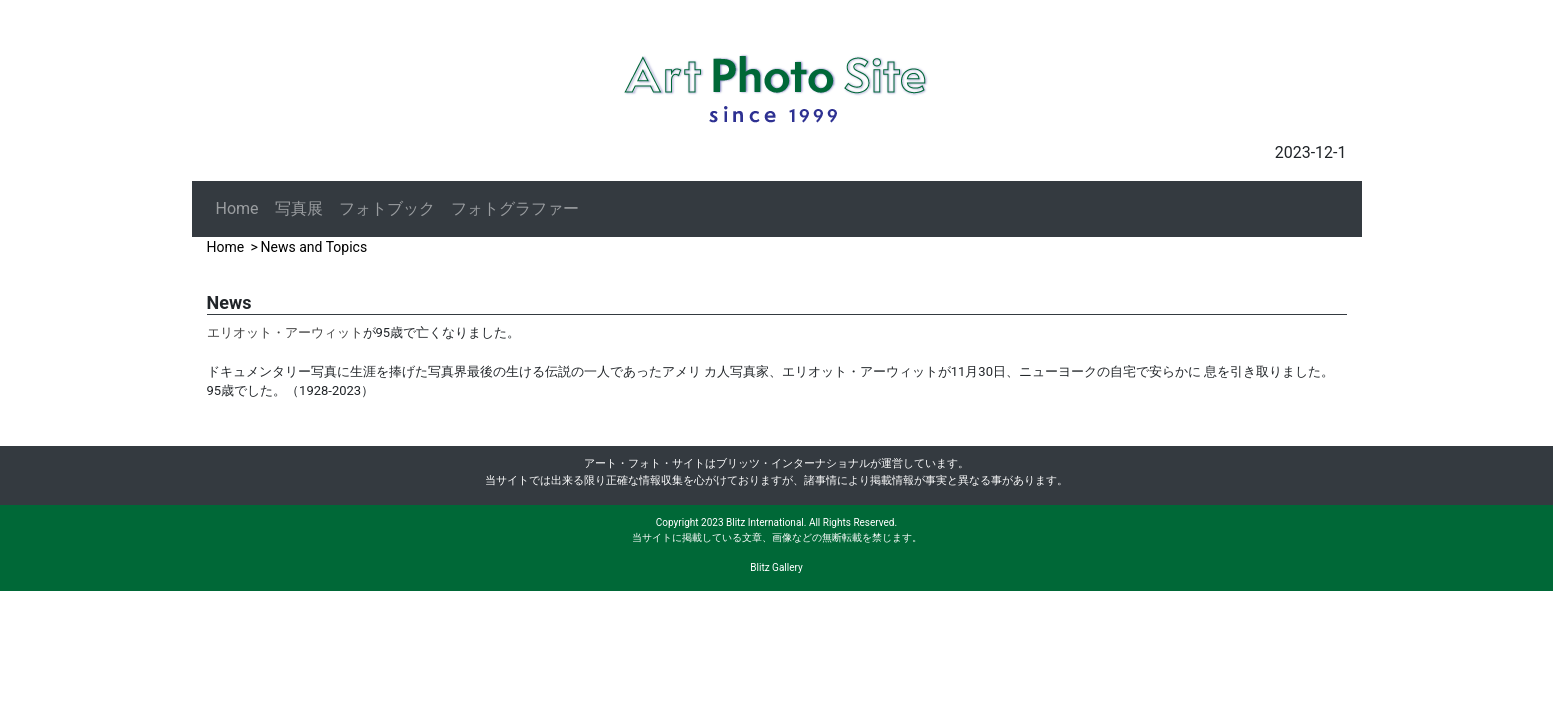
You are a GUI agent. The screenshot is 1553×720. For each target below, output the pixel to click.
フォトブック (387, 208)
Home (237, 208)
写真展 (299, 208)
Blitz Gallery (776, 567)
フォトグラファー (515, 208)
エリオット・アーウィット (285, 332)
